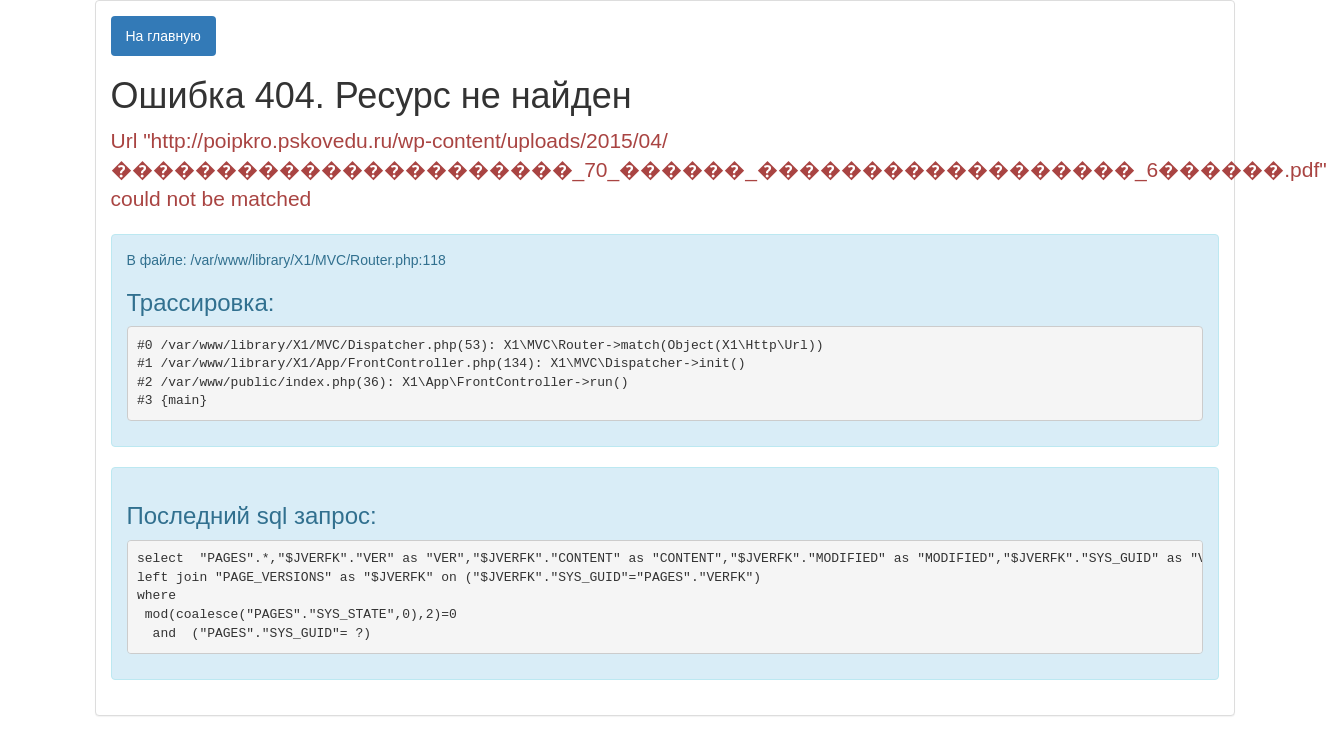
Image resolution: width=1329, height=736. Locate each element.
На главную (163, 36)
